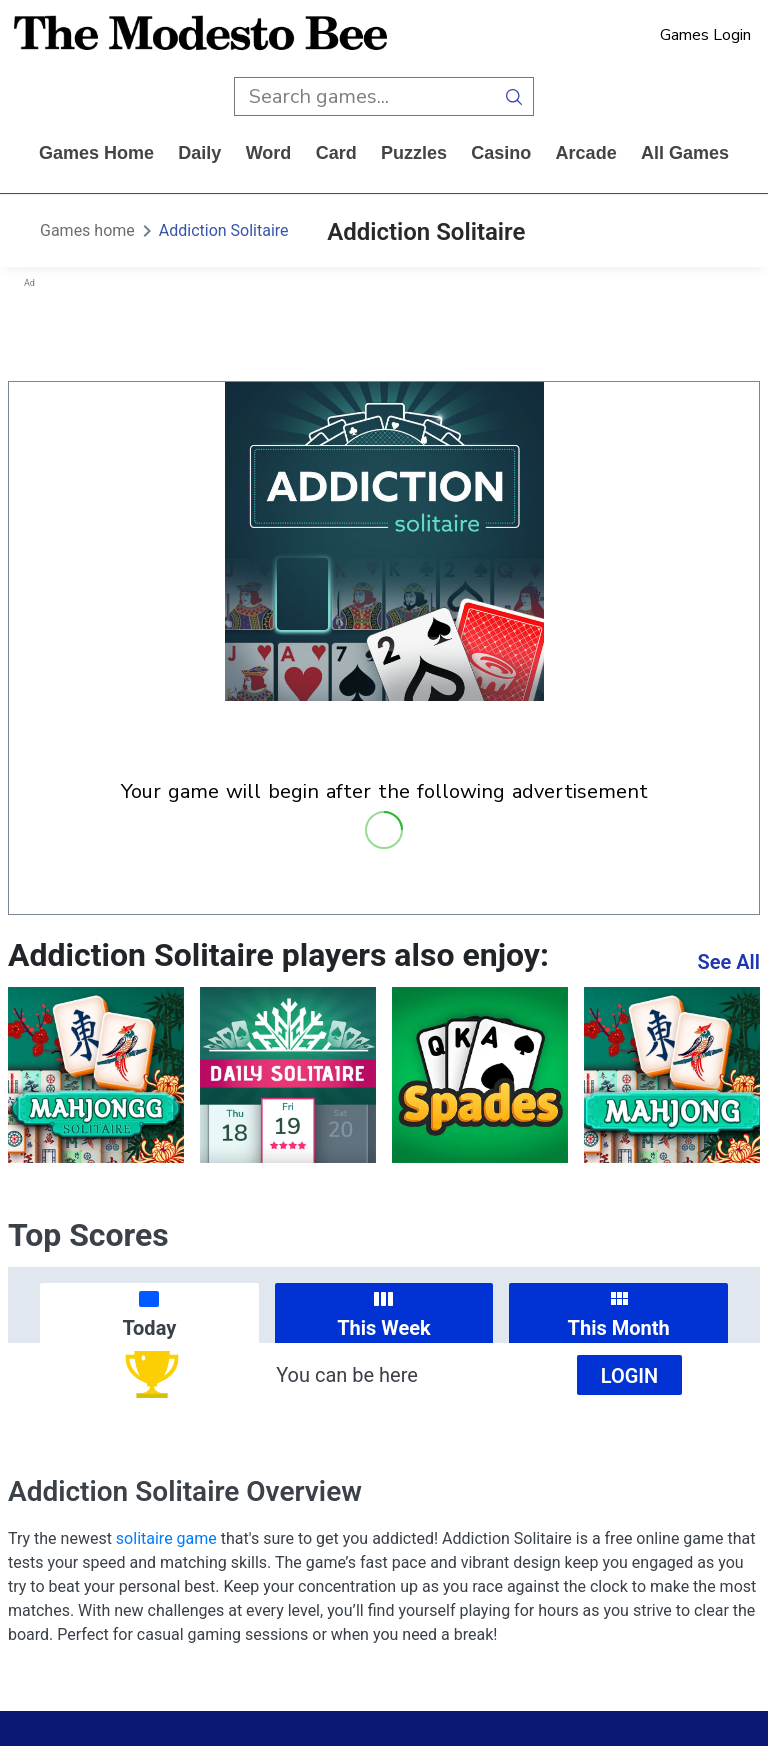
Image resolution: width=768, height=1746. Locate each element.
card (336, 153)
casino (501, 153)
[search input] (364, 96)
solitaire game (166, 1538)
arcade (586, 153)
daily (199, 153)
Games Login (705, 35)
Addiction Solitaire (224, 230)
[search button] (514, 96)
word (269, 153)
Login (630, 1376)
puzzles (414, 153)
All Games (685, 153)
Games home (96, 153)
